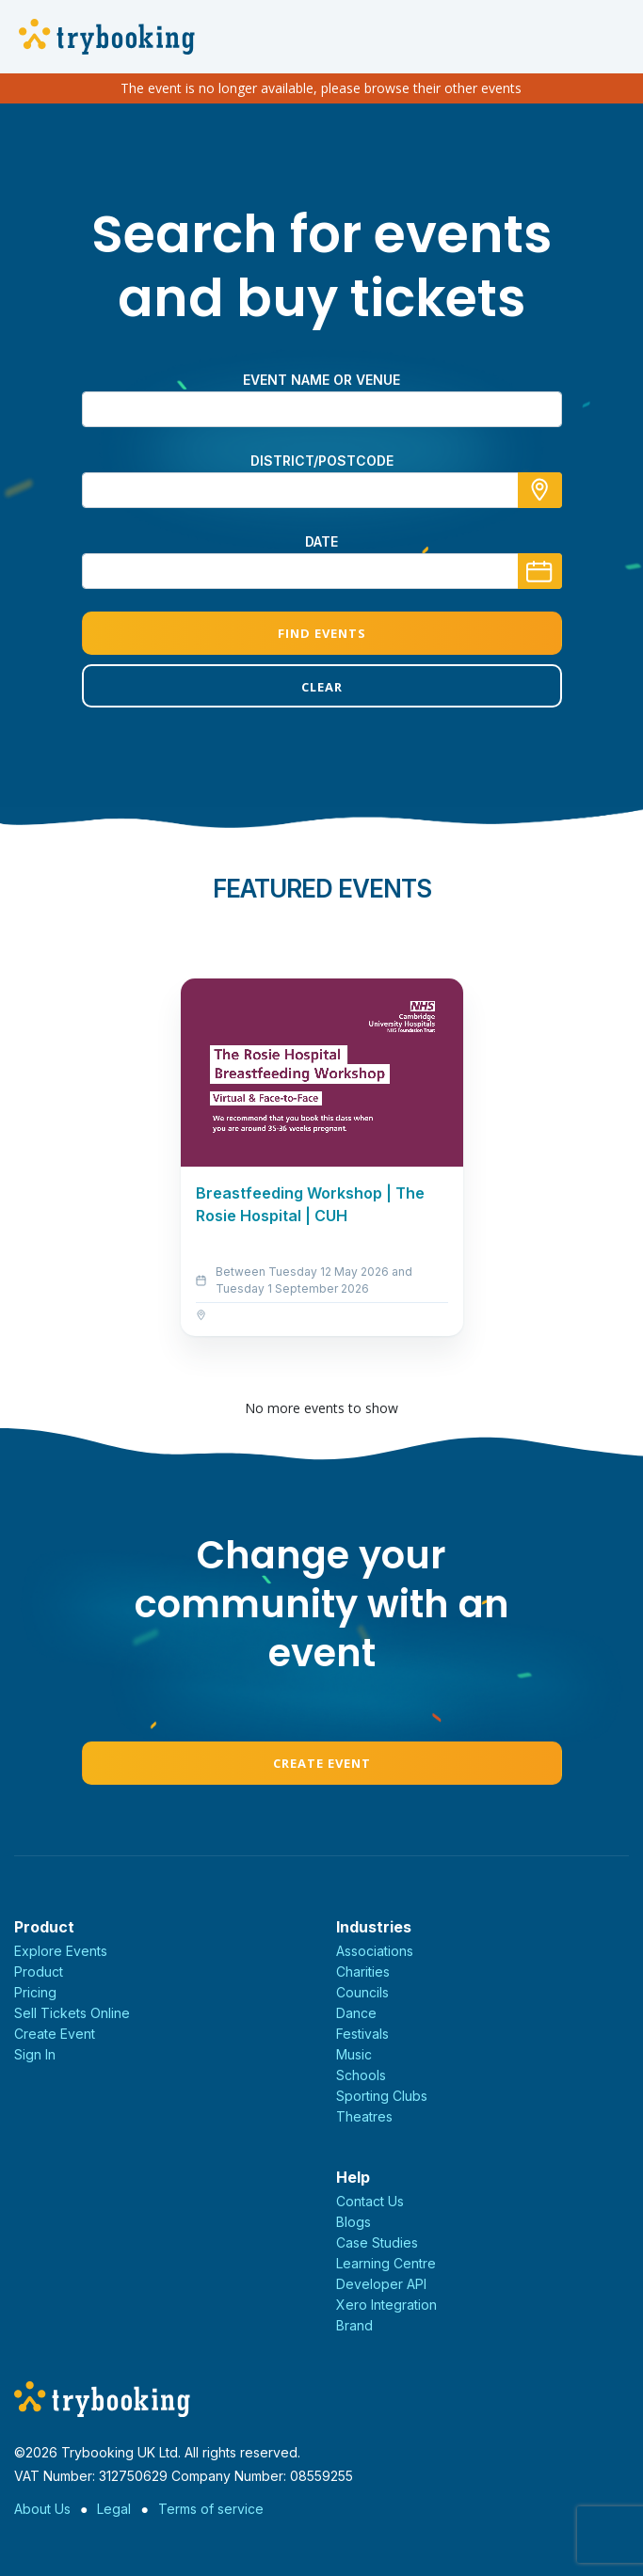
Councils (362, 1992)
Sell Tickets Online (72, 2013)
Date (321, 541)
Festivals (362, 2034)
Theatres (364, 2116)
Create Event (322, 1763)
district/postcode (322, 461)
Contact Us (370, 2201)
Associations (374, 1951)
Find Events (322, 633)
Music (354, 2054)
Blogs (353, 2222)
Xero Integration (386, 2305)
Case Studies (377, 2242)
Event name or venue (321, 380)
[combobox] (322, 490)
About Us (42, 2509)
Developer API (381, 2284)
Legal (114, 2509)
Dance (356, 2013)
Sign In (35, 2054)
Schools (361, 2075)
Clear (322, 686)
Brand (354, 2325)
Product (38, 1972)
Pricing (35, 1992)
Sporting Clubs (381, 2096)
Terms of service (211, 2509)
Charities (363, 1972)
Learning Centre (386, 2263)
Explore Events (60, 1951)
